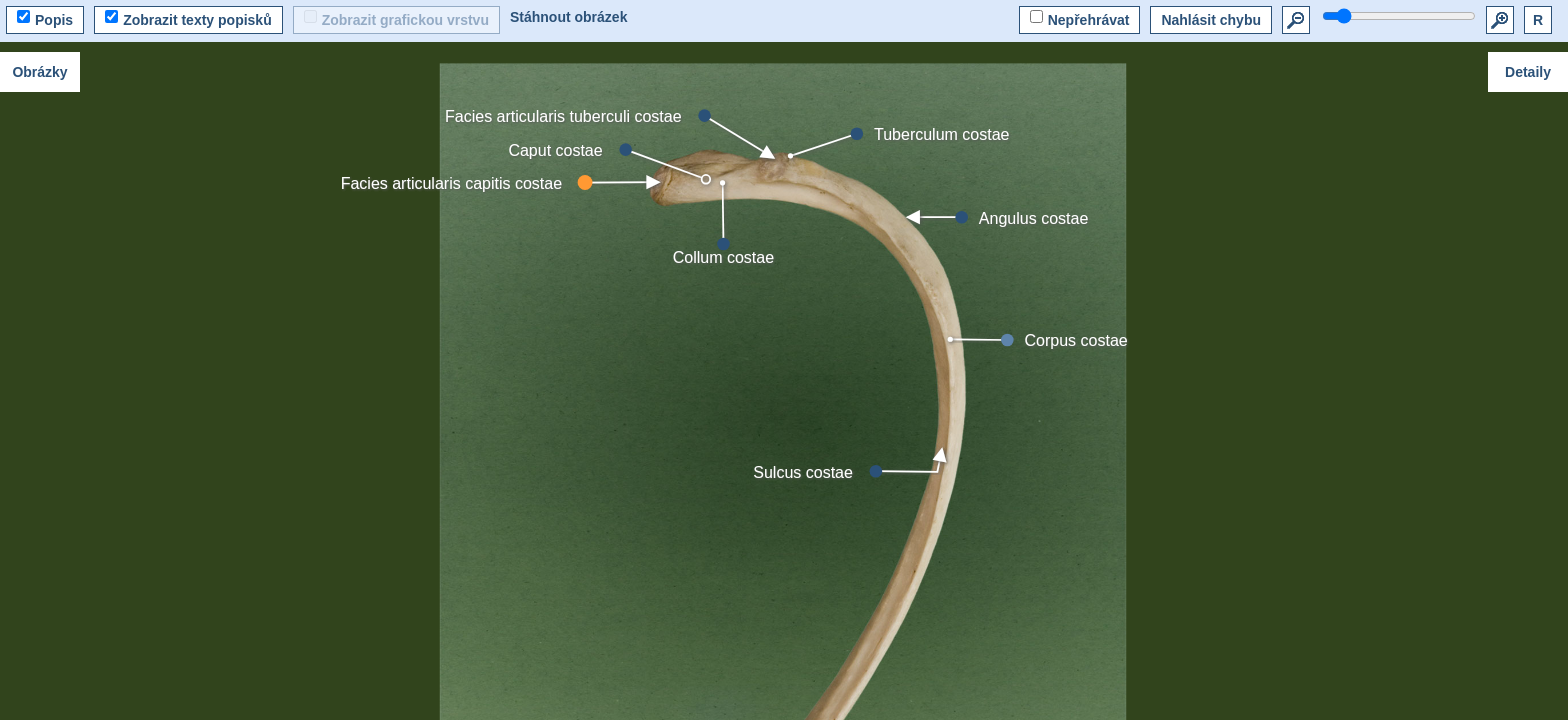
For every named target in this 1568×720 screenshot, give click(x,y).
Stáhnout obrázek (568, 17)
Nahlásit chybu (1211, 20)
